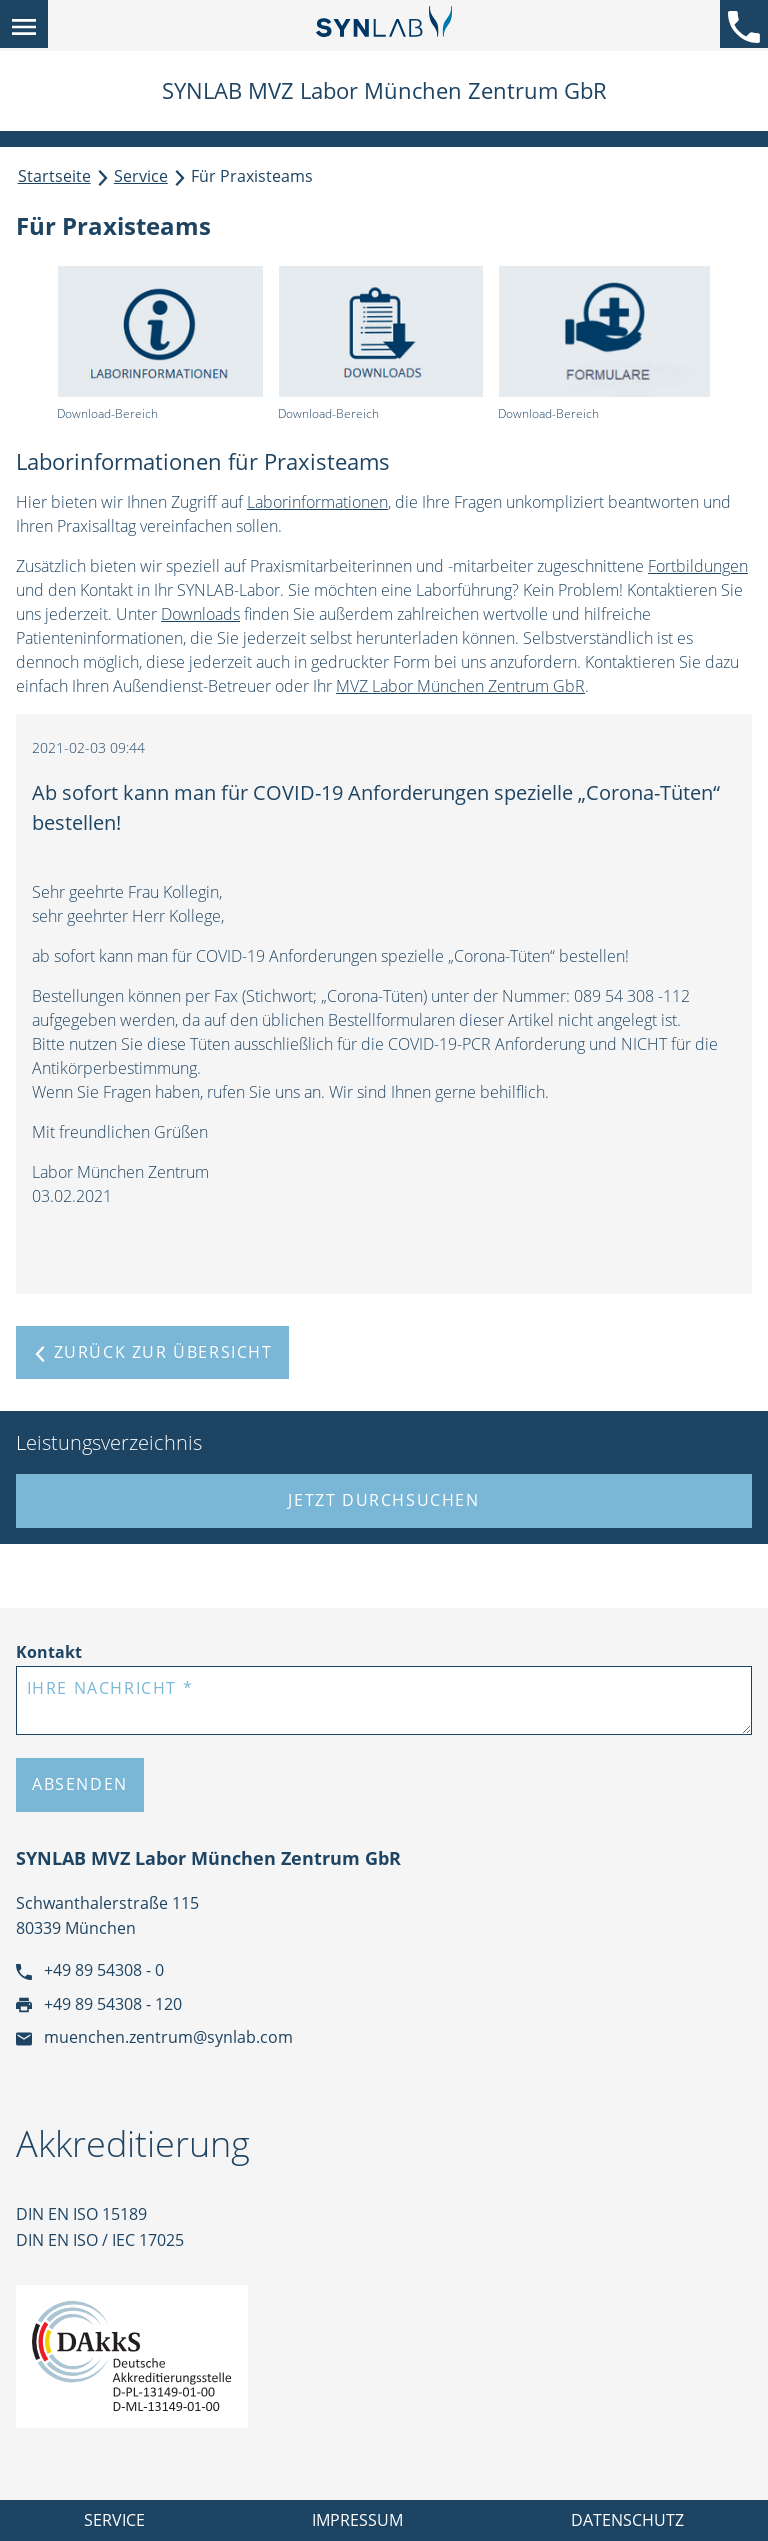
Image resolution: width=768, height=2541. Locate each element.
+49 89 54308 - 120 (99, 2004)
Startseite (54, 176)
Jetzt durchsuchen (383, 1500)
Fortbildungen (698, 566)
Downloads (200, 614)
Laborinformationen (317, 502)
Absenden (80, 1784)
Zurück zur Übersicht (152, 1352)
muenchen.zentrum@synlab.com (154, 2037)
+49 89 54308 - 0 (90, 1970)
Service (141, 176)
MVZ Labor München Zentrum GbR (460, 686)
